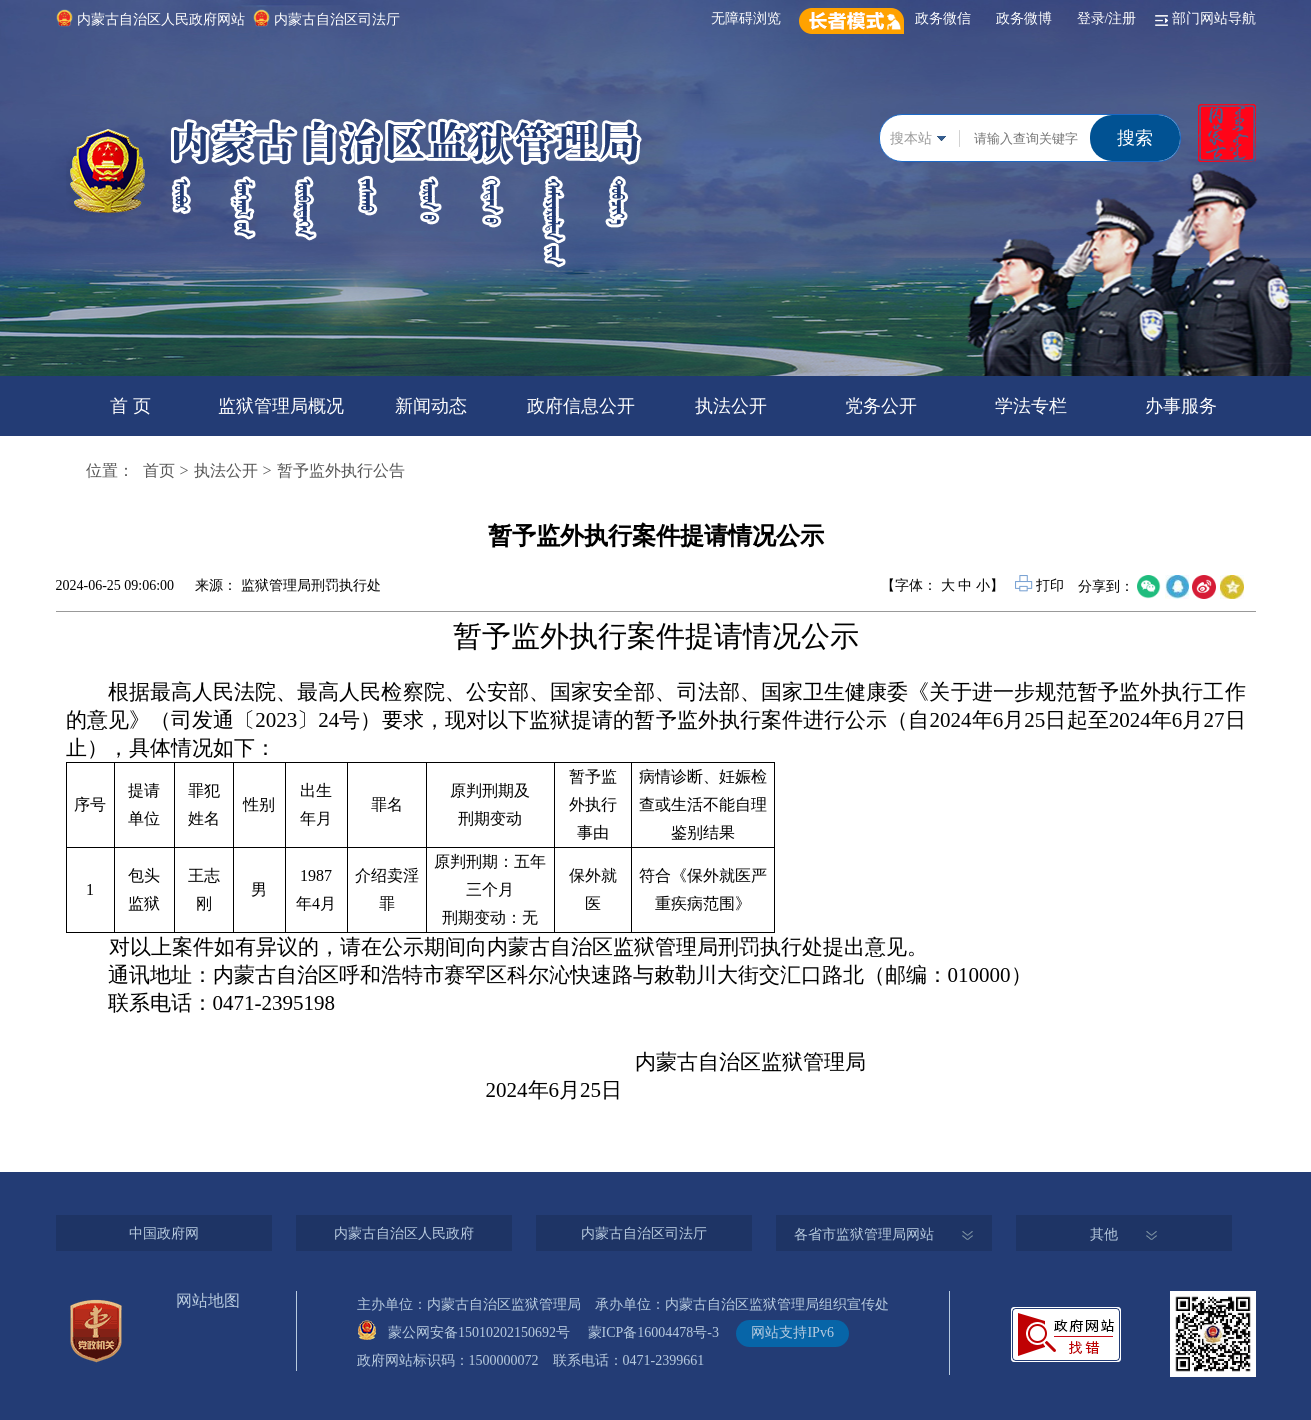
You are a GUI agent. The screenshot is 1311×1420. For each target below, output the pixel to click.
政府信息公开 (581, 406)
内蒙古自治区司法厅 (337, 19)
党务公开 (881, 406)
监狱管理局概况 (281, 406)
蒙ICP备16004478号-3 (660, 1332)
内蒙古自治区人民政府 (404, 1233)
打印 (1041, 585)
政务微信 (946, 18)
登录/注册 (1110, 18)
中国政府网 (164, 1233)
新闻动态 (431, 406)
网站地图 (208, 1300)
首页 (159, 470)
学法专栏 (1031, 406)
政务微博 (1027, 18)
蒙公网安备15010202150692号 (486, 1332)
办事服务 (1181, 406)
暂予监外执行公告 (341, 470)
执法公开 (731, 406)
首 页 (130, 406)
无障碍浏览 (749, 18)
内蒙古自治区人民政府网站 (161, 19)
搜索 (1135, 138)
